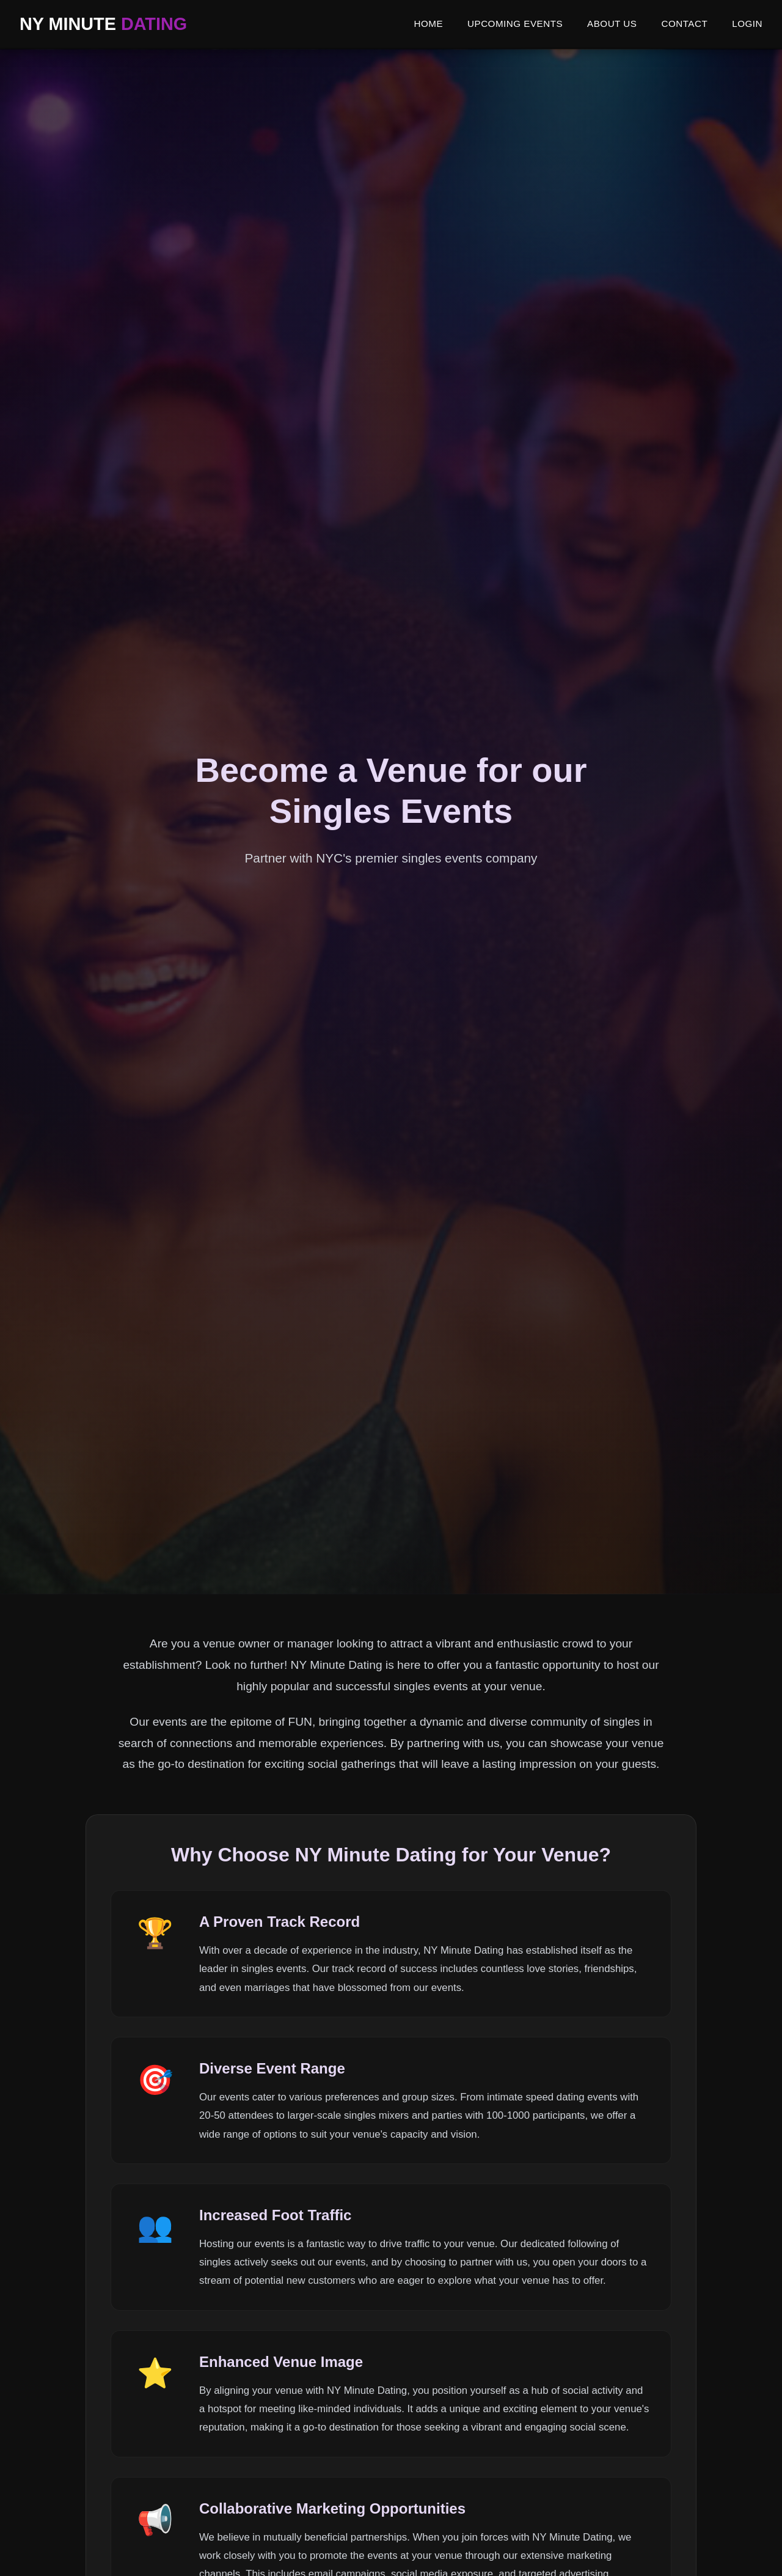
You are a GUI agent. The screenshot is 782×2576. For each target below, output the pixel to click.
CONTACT (684, 23)
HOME (428, 23)
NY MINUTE (103, 24)
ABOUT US (612, 23)
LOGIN (747, 23)
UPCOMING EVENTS (515, 23)
